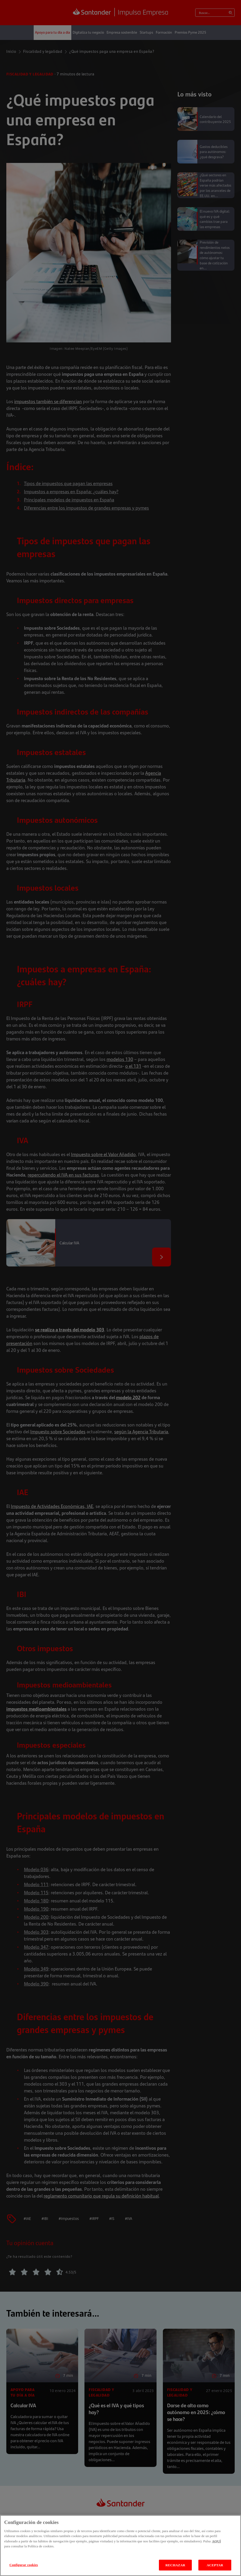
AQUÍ (216, 2548)
